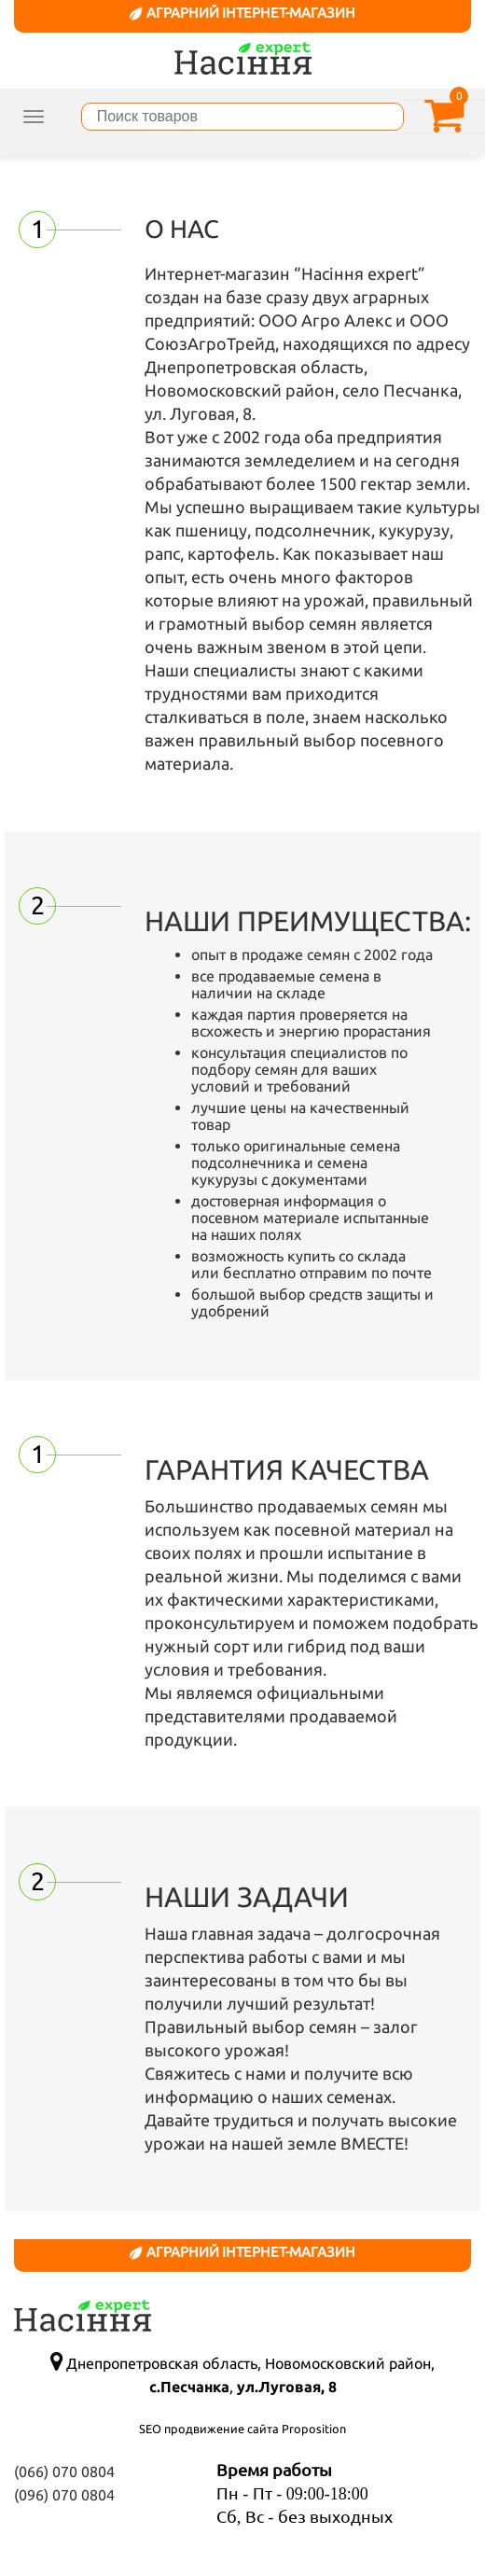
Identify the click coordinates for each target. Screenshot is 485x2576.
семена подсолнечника (295, 1154)
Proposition (314, 2428)
